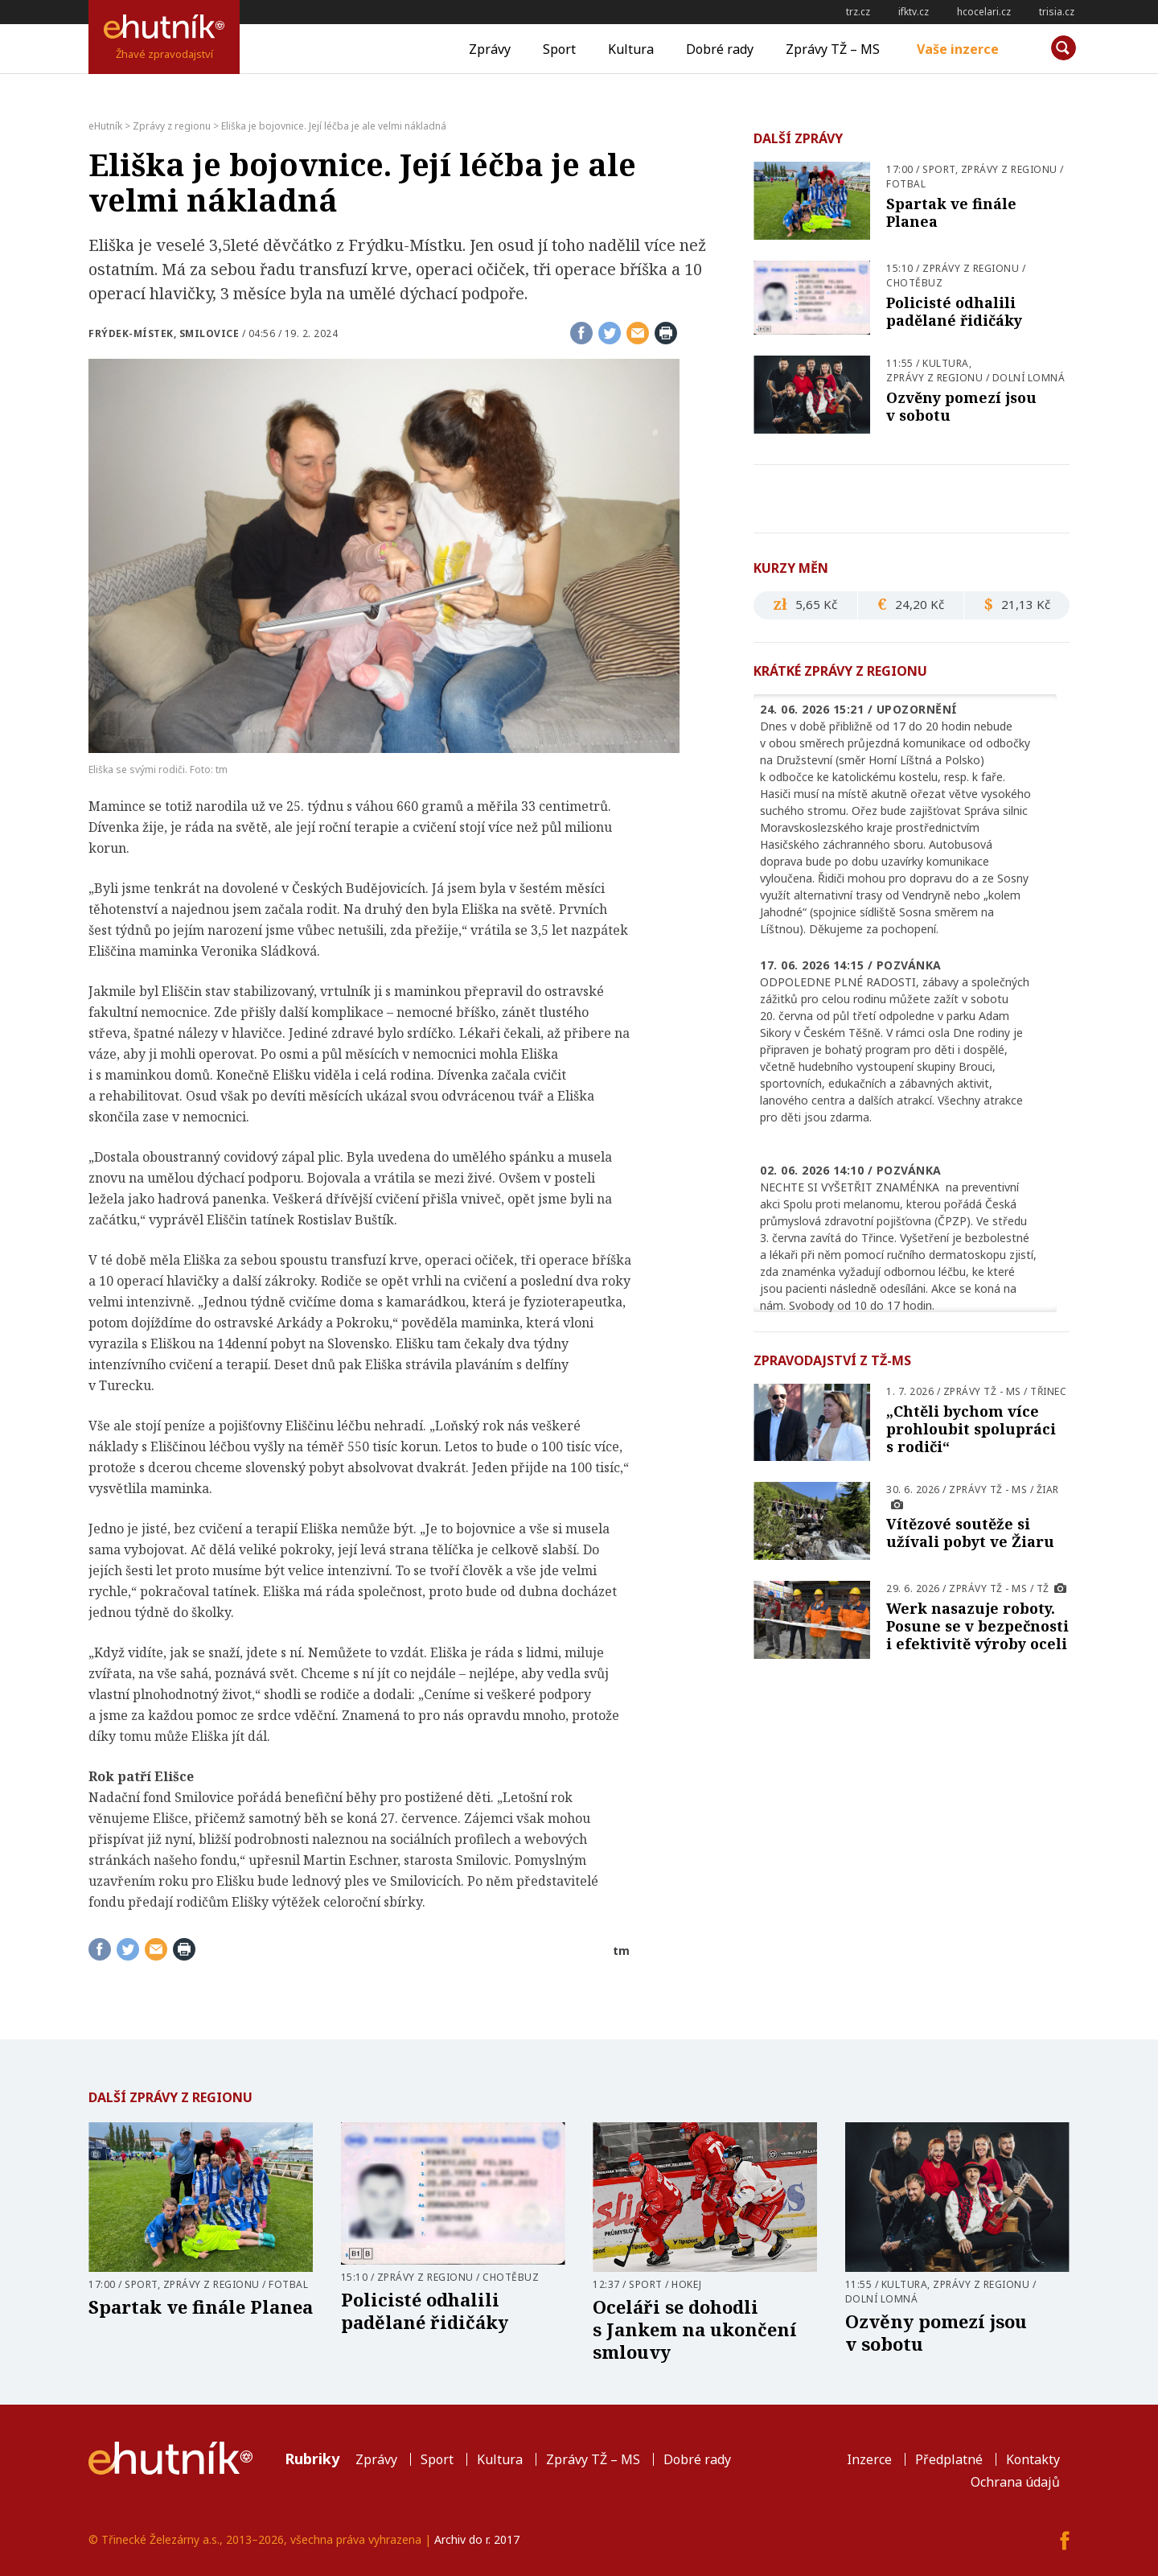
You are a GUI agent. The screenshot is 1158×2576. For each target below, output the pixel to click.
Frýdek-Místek (131, 333)
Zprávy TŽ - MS (982, 1391)
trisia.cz (1056, 12)
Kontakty (1033, 2459)
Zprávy (490, 49)
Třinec (1048, 1391)
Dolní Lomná (1029, 378)
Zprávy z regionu (1009, 169)
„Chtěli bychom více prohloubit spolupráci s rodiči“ (971, 1428)
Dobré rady (720, 49)
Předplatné (949, 2459)
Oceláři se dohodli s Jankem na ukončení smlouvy (695, 2329)
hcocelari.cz (984, 12)
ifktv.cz (913, 12)
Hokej (686, 2284)
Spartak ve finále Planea (951, 212)
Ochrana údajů (1015, 2482)
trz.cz (858, 12)
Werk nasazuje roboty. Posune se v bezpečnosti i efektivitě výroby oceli (977, 1626)
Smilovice (209, 333)
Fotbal (906, 184)
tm (621, 1950)
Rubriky (312, 2458)
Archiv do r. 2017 (476, 2539)
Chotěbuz (914, 283)
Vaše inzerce (958, 49)
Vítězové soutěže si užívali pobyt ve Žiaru (970, 1532)
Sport (559, 49)
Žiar (1048, 1489)
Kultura (631, 49)
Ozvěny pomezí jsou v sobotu (961, 406)
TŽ (1043, 1588)
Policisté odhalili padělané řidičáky (954, 311)
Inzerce (869, 2459)
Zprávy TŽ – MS (833, 49)
